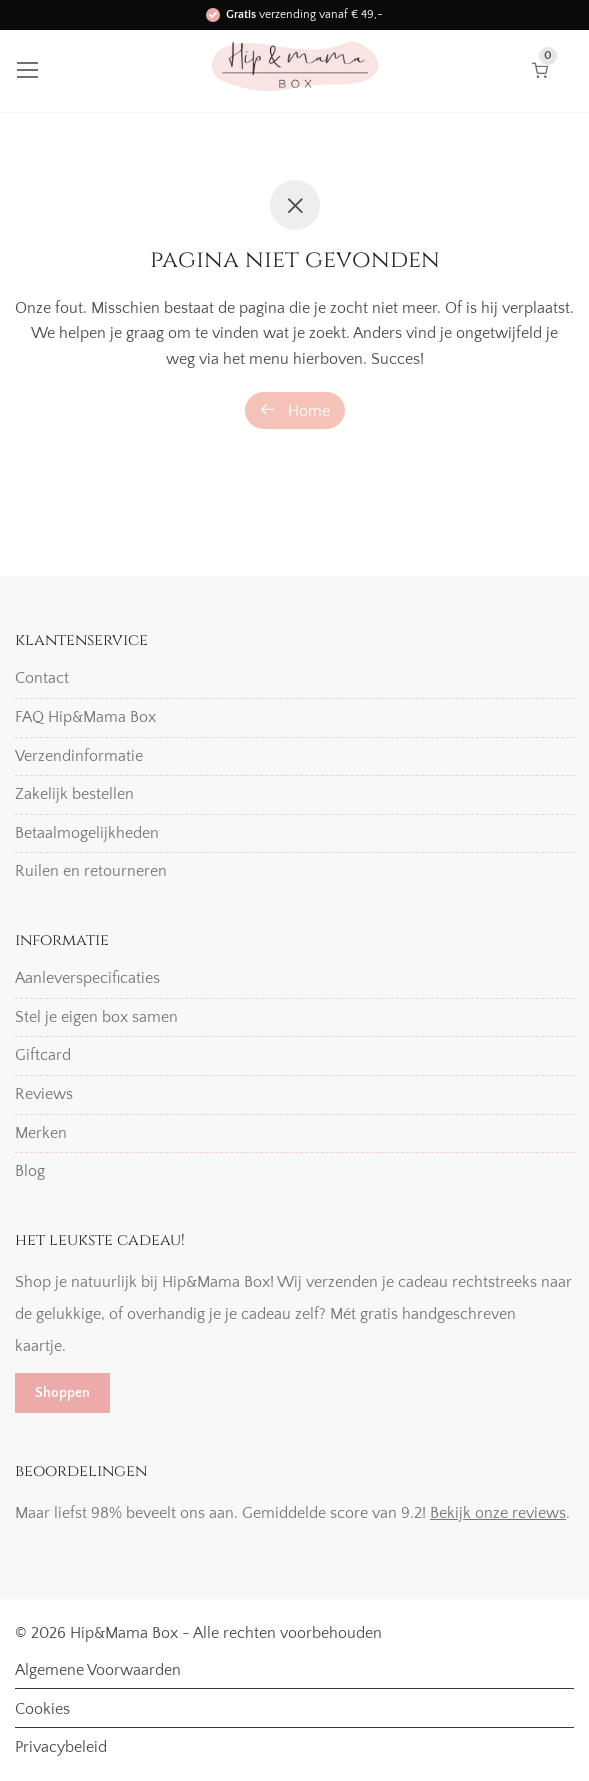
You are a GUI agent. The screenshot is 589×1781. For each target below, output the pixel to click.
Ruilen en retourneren (91, 871)
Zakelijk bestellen (74, 794)
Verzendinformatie (79, 756)
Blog (30, 1171)
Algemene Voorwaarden (98, 1670)
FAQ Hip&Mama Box (85, 717)
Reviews (44, 1094)
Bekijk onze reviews (498, 1513)
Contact (42, 678)
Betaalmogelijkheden (87, 833)
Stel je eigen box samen (96, 1017)
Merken (41, 1133)
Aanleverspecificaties (87, 978)
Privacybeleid (61, 1747)
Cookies (42, 1709)
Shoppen (62, 1393)
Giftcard (43, 1055)
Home (295, 410)
